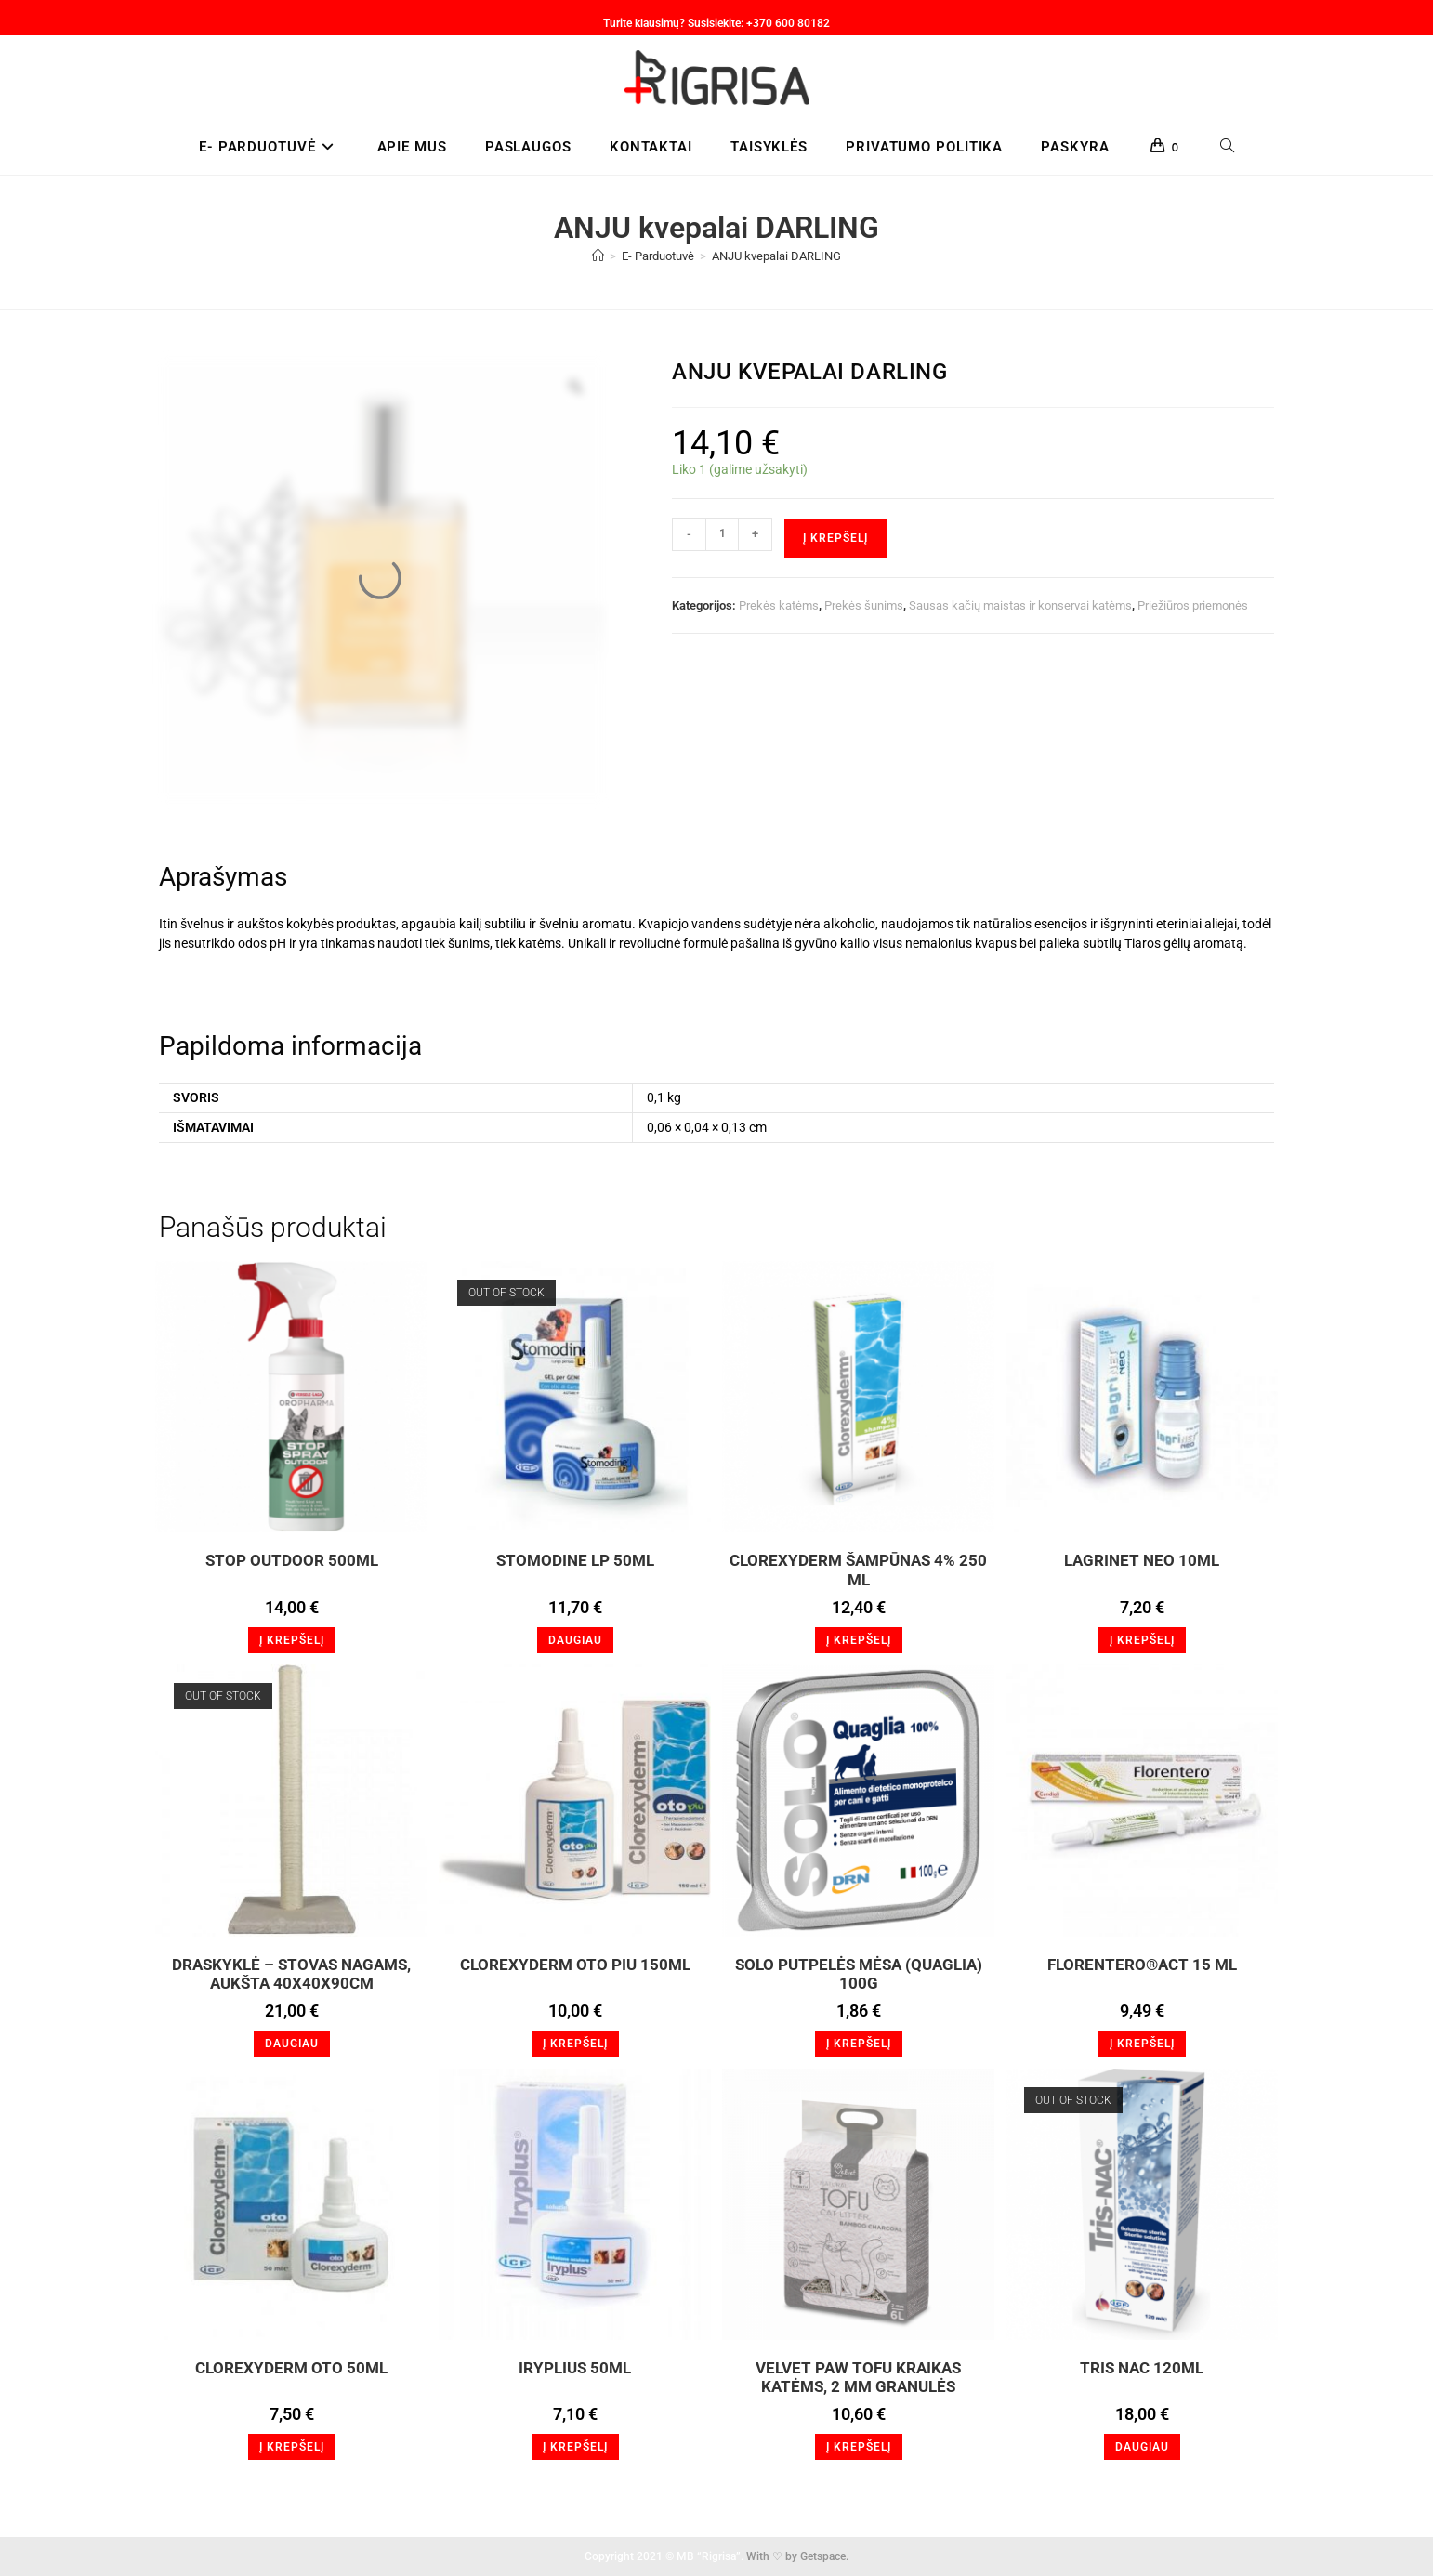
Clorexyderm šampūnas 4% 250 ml (858, 1569)
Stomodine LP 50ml (575, 1560)
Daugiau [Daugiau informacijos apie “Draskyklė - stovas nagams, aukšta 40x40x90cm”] (292, 2043)
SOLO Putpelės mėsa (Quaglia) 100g (858, 1973)
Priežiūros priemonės (1192, 605)
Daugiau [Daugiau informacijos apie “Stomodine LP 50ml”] (575, 1640)
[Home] (598, 256)
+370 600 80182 (788, 23)
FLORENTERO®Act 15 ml (1142, 1964)
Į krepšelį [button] (291, 1640)
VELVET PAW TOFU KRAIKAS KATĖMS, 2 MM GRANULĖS (858, 2377)
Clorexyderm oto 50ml (291, 2368)
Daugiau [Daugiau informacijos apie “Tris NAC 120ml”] (1142, 2446)
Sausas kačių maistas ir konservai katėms (1020, 605)
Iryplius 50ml (575, 2368)
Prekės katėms (779, 605)
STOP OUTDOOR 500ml (291, 1560)
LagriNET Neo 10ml (1141, 1560)
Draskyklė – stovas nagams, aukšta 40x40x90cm (291, 1973)
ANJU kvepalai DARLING (776, 256)
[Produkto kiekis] (722, 534)
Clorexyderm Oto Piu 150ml (575, 1964)
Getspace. (824, 2556)
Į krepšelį (835, 538)
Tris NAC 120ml (1141, 2368)
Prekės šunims (863, 605)
